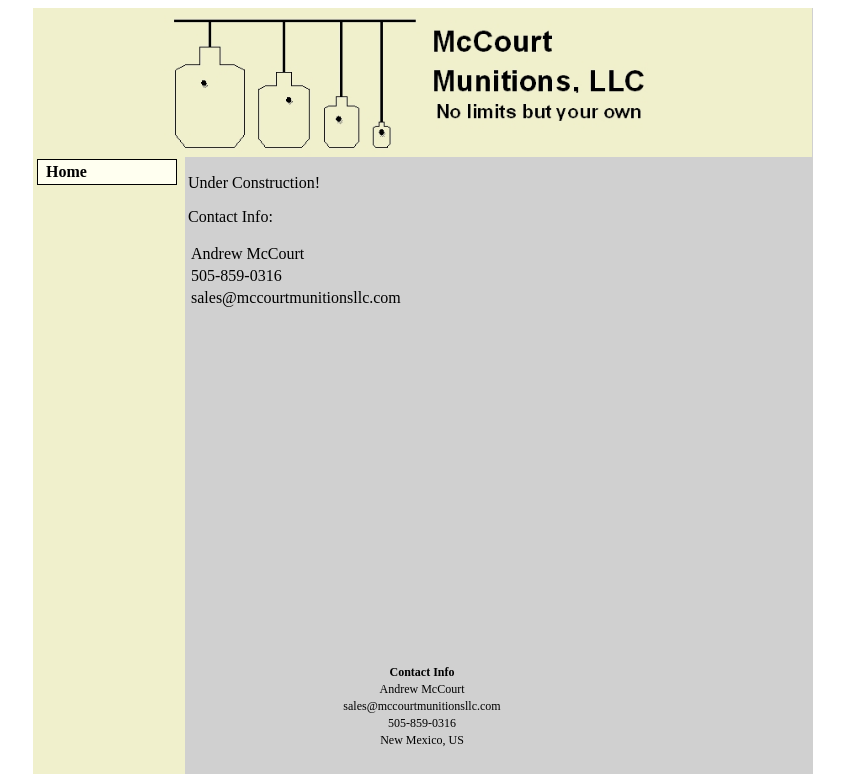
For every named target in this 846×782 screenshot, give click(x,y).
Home (66, 171)
